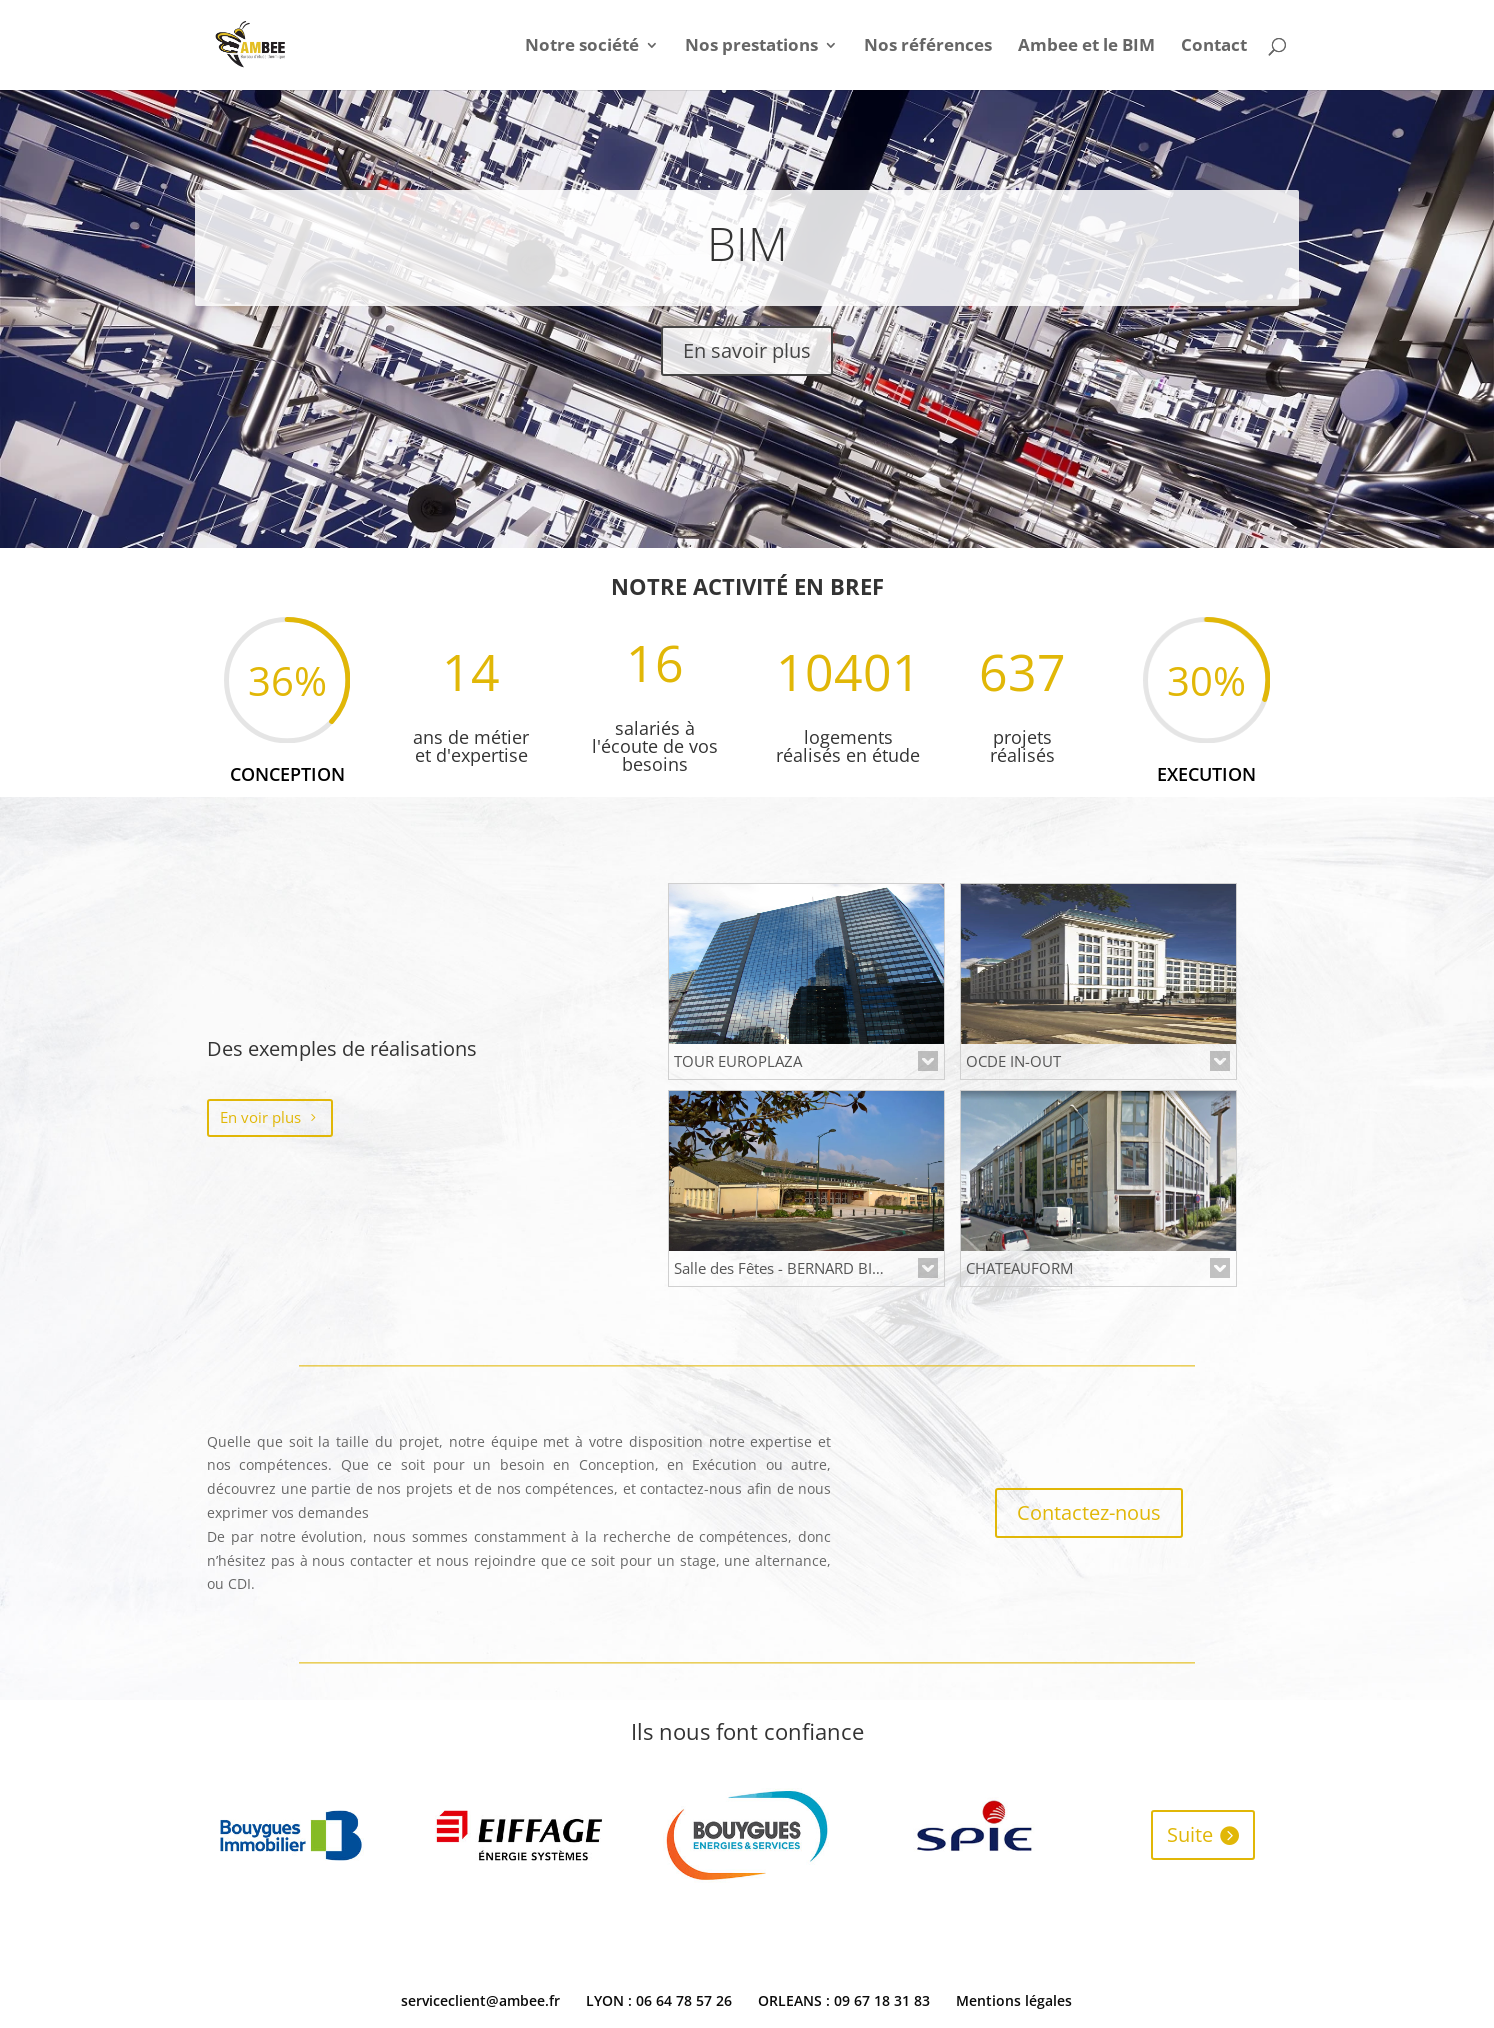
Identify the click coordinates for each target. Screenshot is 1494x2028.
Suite (1190, 1834)
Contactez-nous (1089, 1512)
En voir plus (260, 1117)
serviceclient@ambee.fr (480, 2000)
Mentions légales (1014, 2000)
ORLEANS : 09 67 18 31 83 (844, 2000)
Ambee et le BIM (1086, 47)
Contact (1214, 47)
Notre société (582, 47)
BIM (747, 243)
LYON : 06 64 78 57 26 (659, 2000)
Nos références (928, 47)
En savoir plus (747, 350)
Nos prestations (751, 47)
